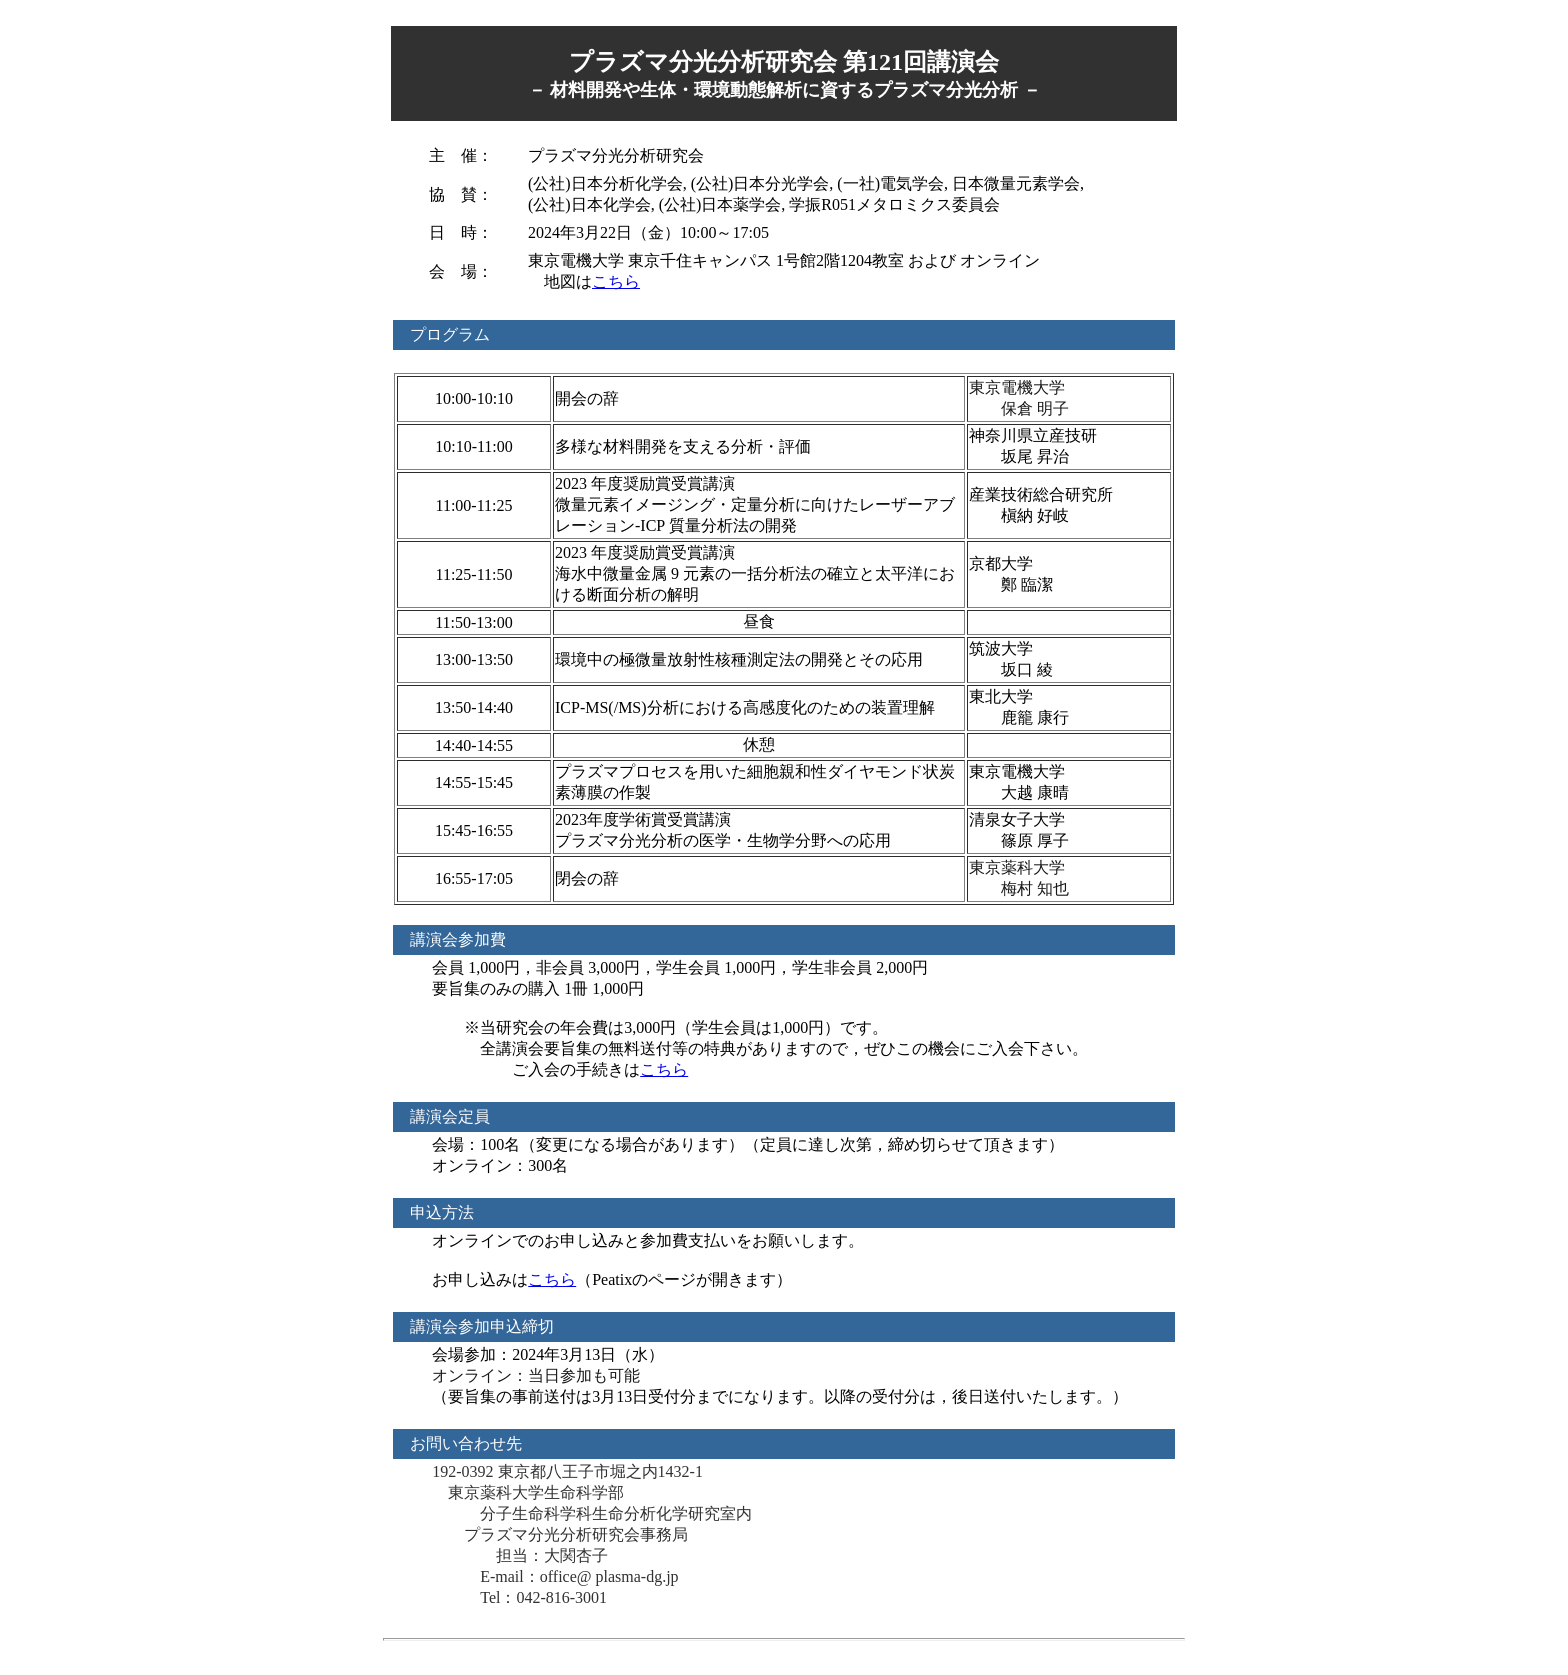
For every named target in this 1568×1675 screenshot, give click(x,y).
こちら (616, 281)
